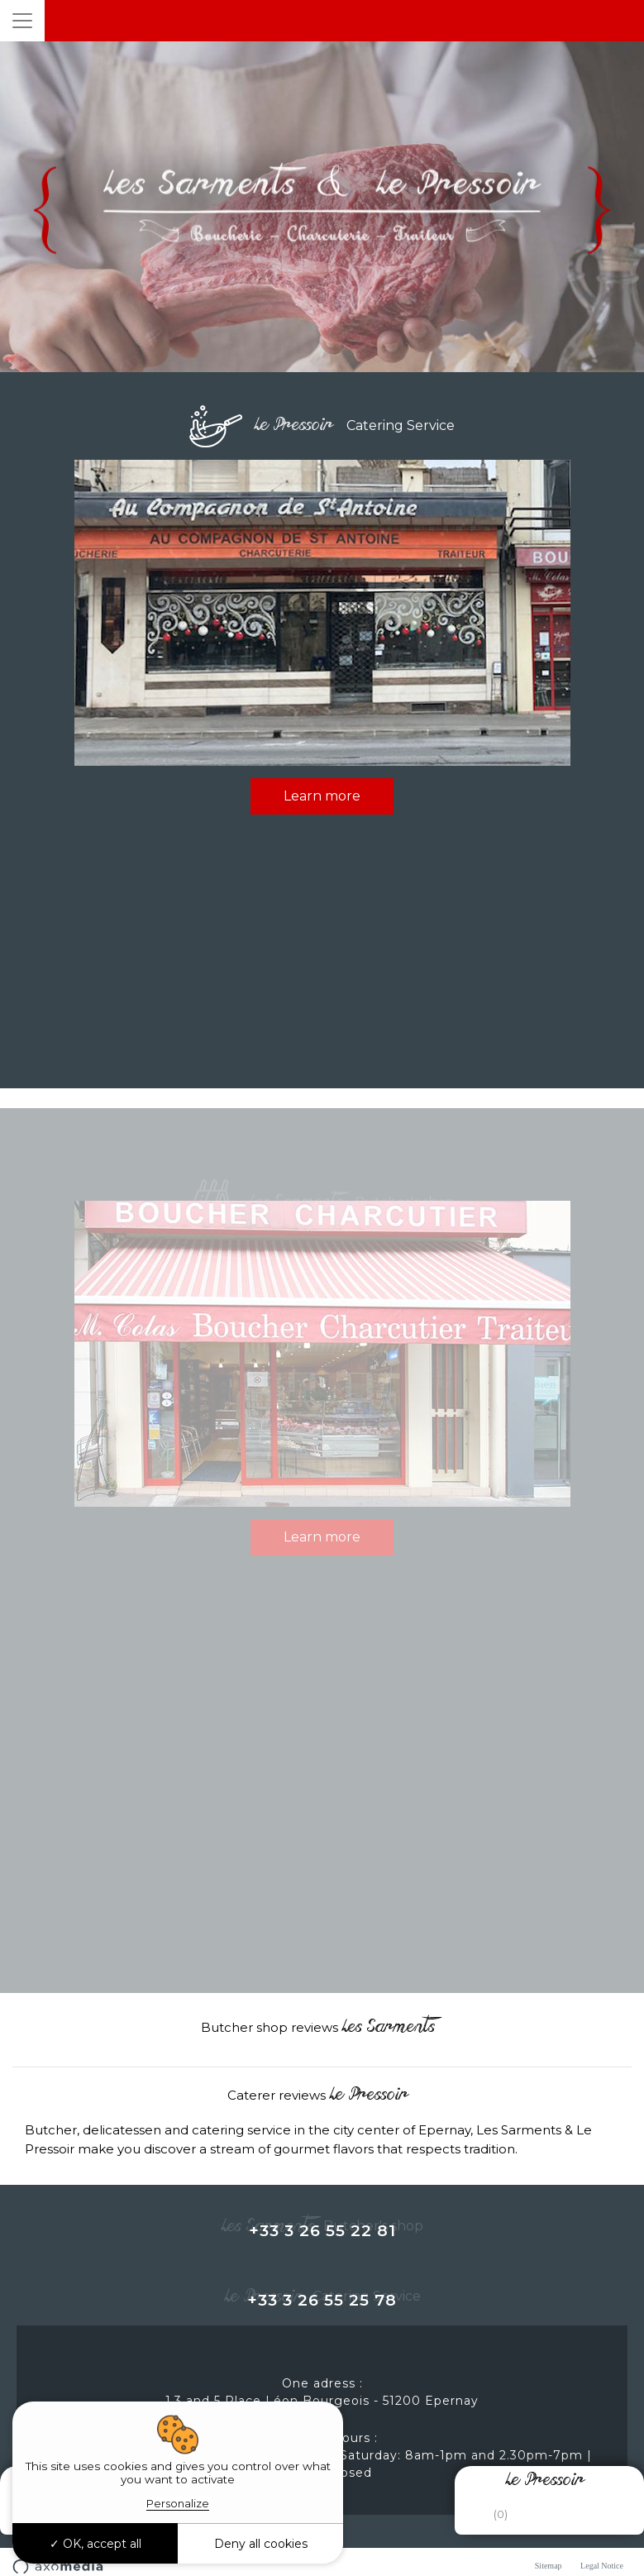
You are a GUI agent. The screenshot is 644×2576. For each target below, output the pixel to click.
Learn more (322, 796)
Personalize (177, 2503)
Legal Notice (601, 2565)
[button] (13, 2053)
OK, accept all (95, 2543)
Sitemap (548, 2565)
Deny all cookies (261, 2543)
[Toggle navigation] (22, 20)
